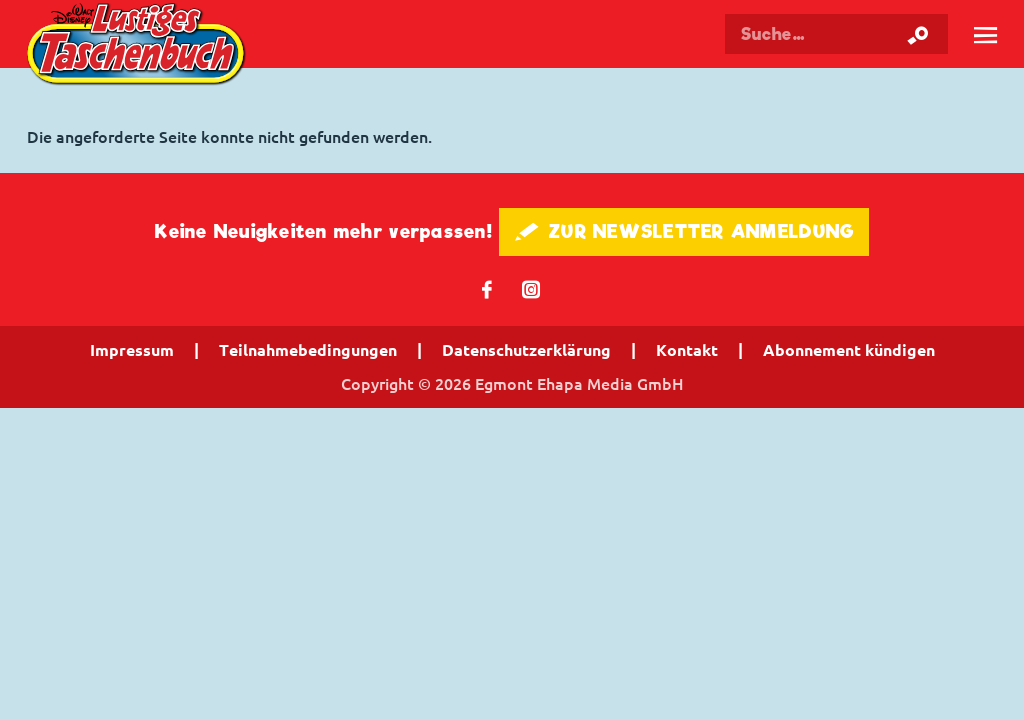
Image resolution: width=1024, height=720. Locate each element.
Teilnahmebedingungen (308, 350)
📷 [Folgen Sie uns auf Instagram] (531, 288)
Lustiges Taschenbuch (138, 46)
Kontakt (687, 350)
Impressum (132, 350)
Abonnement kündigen (849, 350)
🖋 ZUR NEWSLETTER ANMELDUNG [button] (684, 231)
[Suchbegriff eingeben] (836, 34)
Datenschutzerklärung (526, 350)
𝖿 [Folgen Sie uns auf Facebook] (487, 288)
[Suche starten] (918, 34)
